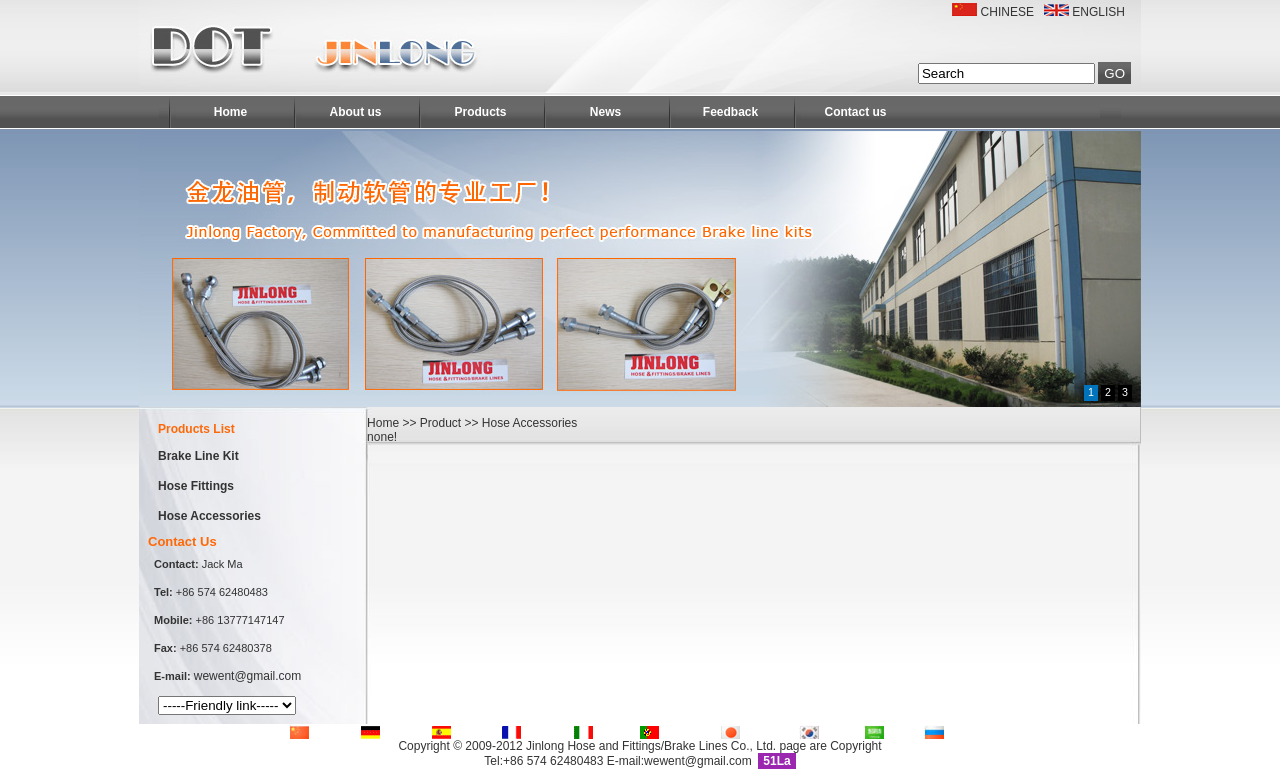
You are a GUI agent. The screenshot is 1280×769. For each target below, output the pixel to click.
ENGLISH (1098, 12)
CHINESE (1007, 12)
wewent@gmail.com (248, 676)
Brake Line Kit (198, 456)
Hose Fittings (196, 486)
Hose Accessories (209, 516)
